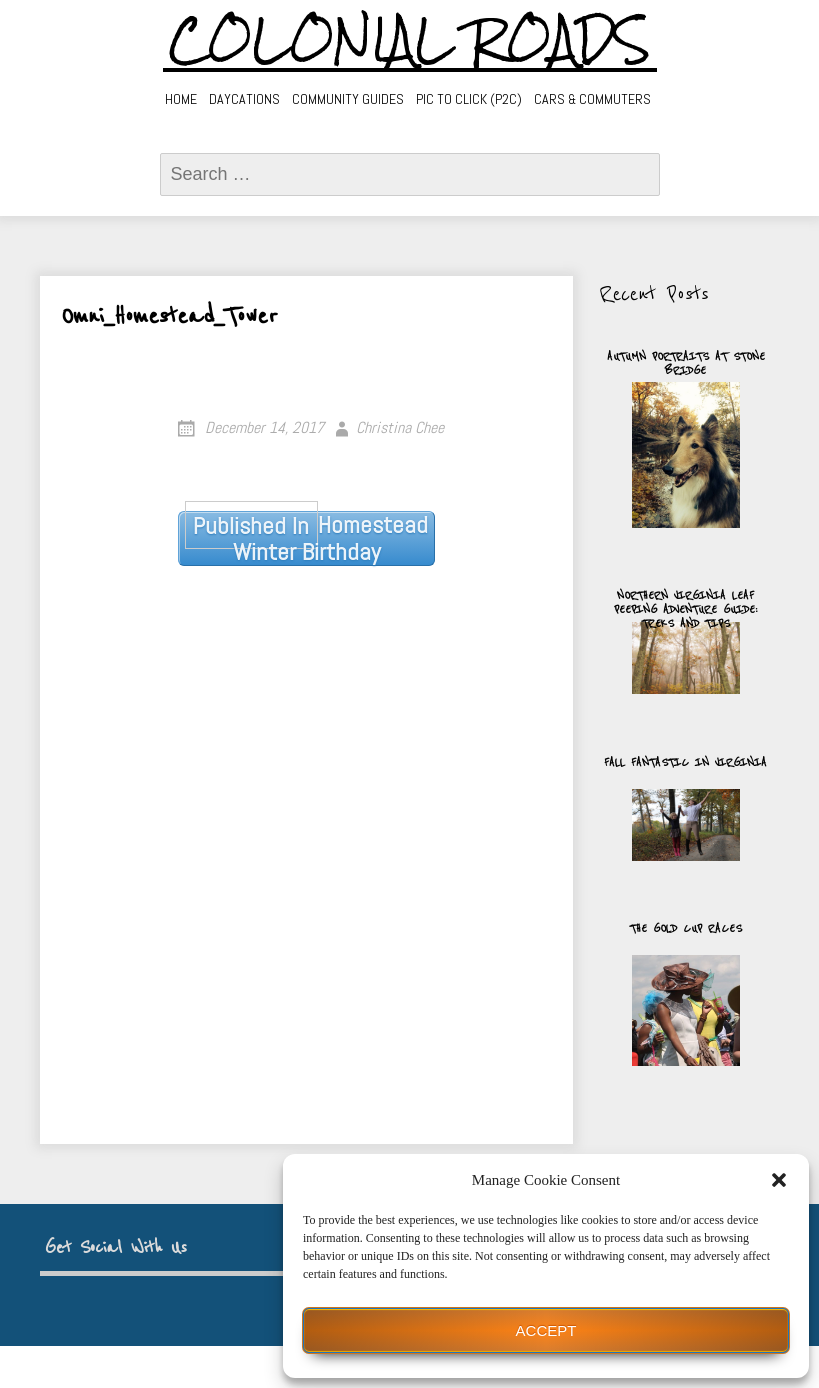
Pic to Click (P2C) (469, 99)
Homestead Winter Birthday (306, 538)
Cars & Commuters (592, 99)
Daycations (244, 99)
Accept (546, 1330)
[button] (779, 1180)
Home (181, 99)
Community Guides (348, 99)
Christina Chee (400, 427)
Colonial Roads (409, 40)
